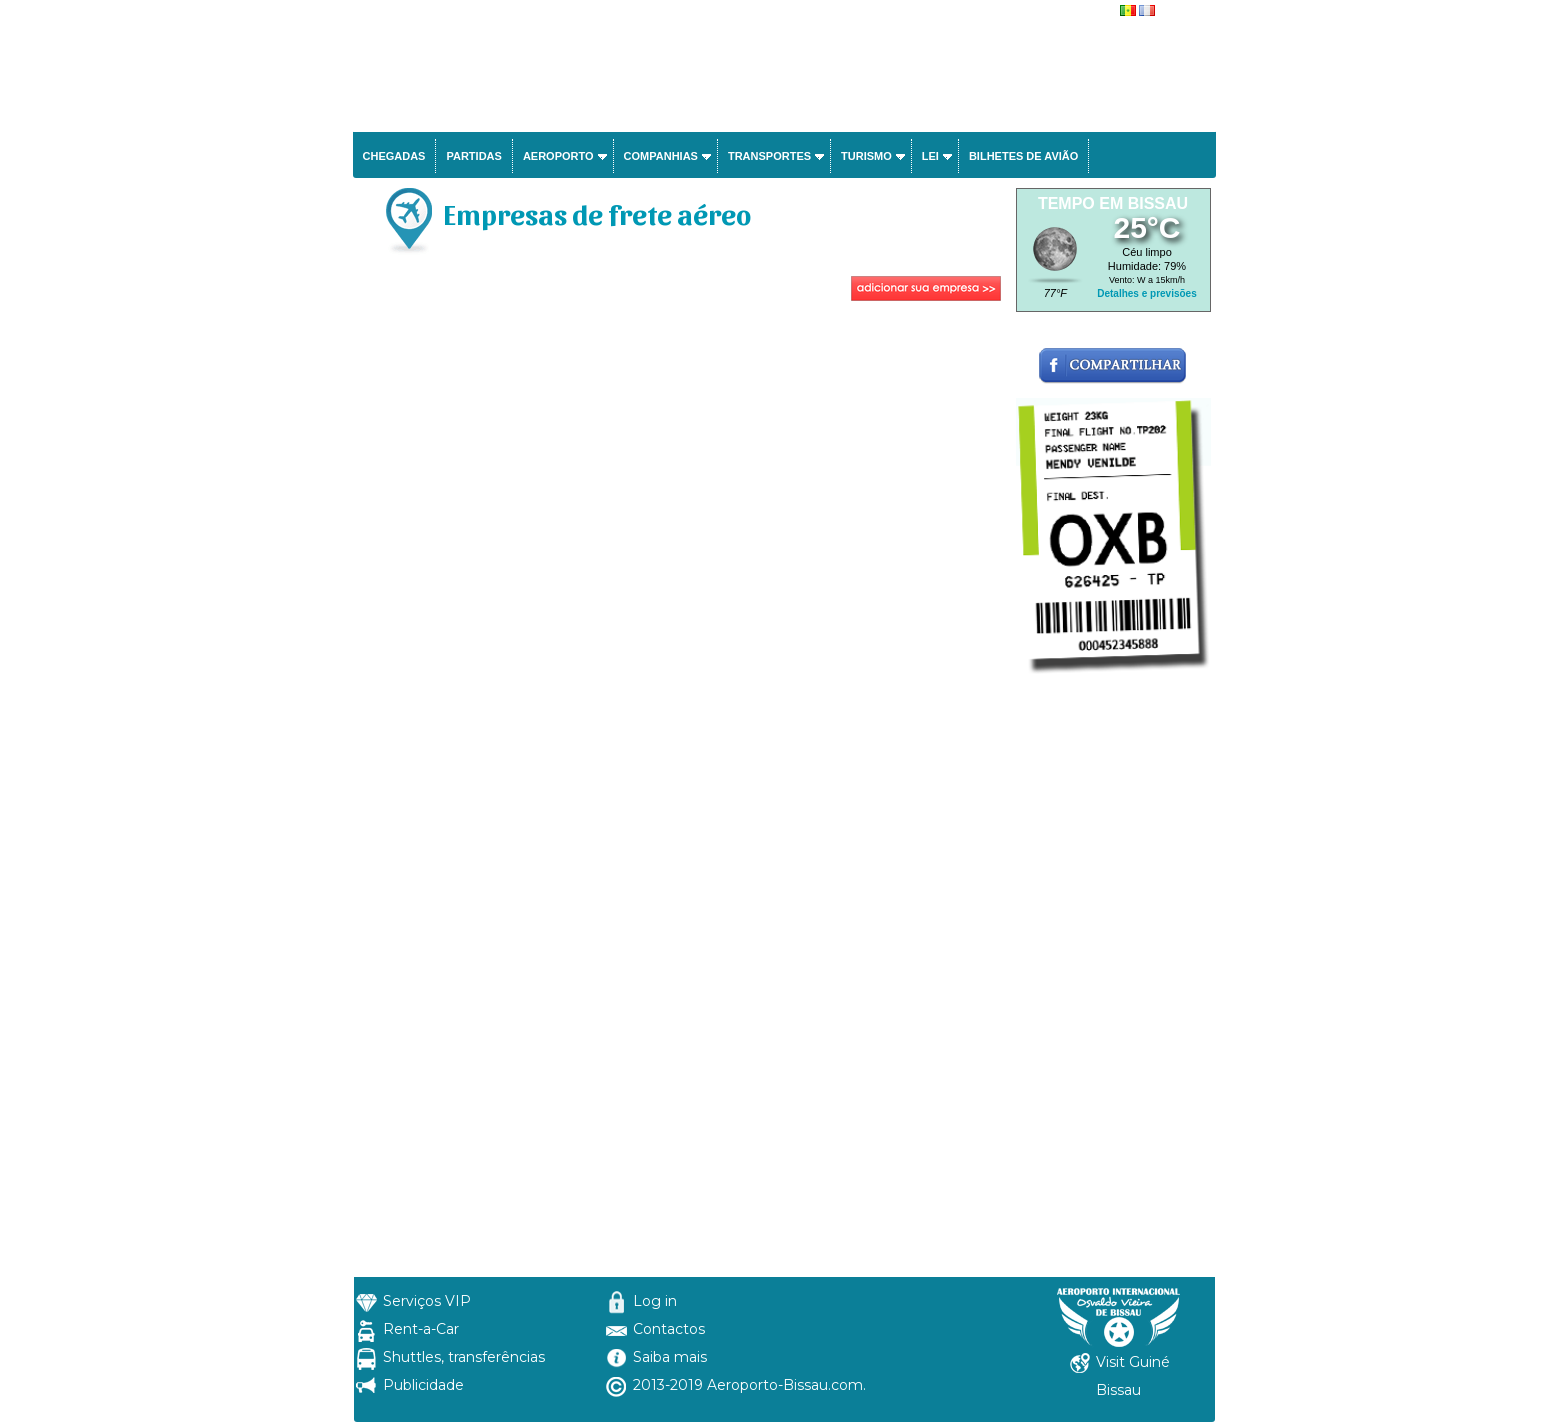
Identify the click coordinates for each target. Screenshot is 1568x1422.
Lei (930, 156)
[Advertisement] (682, 456)
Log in (655, 1301)
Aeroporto (558, 156)
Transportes (769, 156)
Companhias (661, 156)
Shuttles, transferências (464, 1357)
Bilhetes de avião (1023, 156)
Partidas (473, 156)
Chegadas (394, 156)
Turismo (866, 156)
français (1179, 12)
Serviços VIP (427, 1301)
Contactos (669, 1329)
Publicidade (423, 1385)
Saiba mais (670, 1357)
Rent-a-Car (421, 1329)
